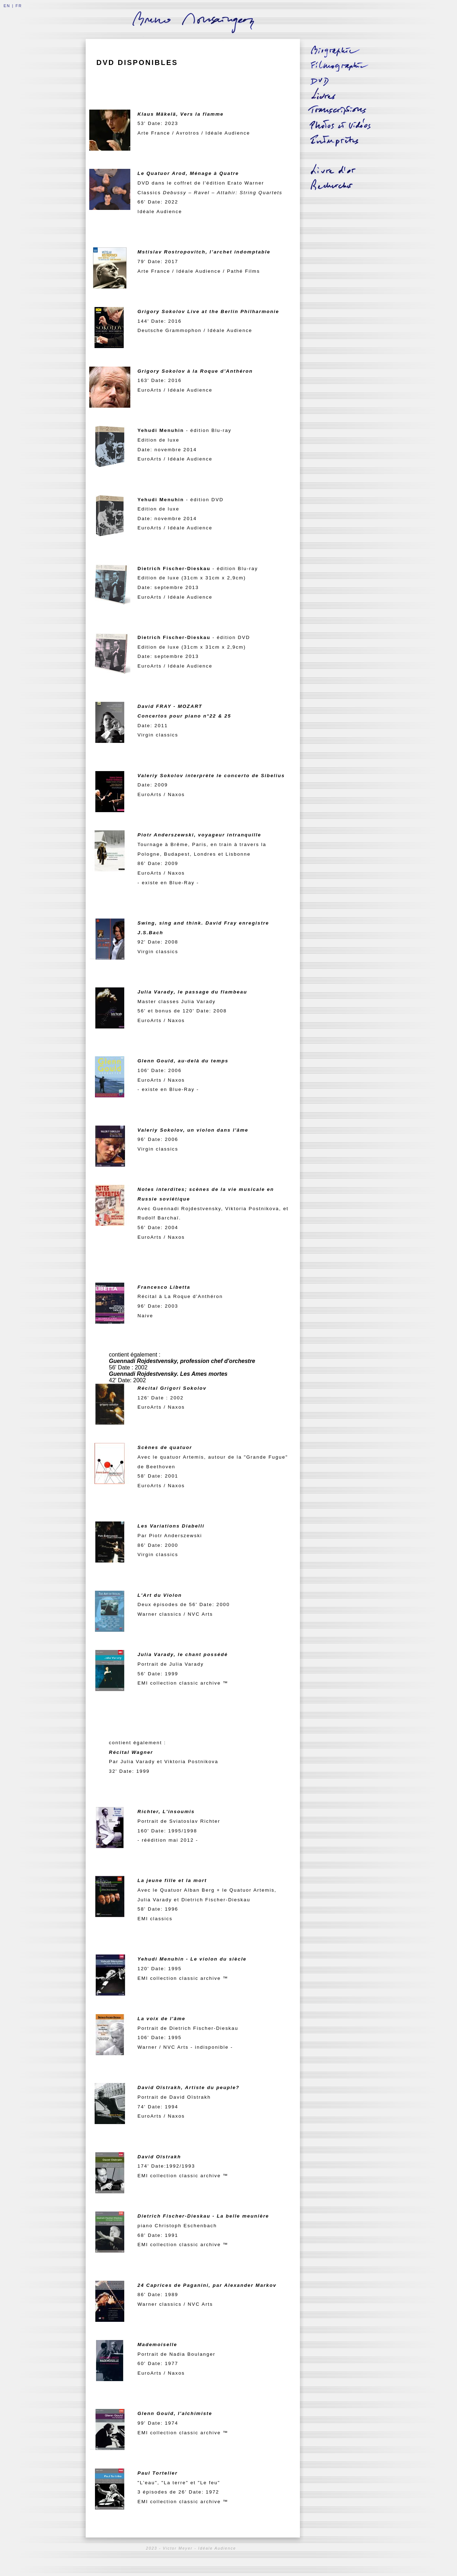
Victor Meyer (178, 2548)
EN (7, 6)
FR (19, 6)
